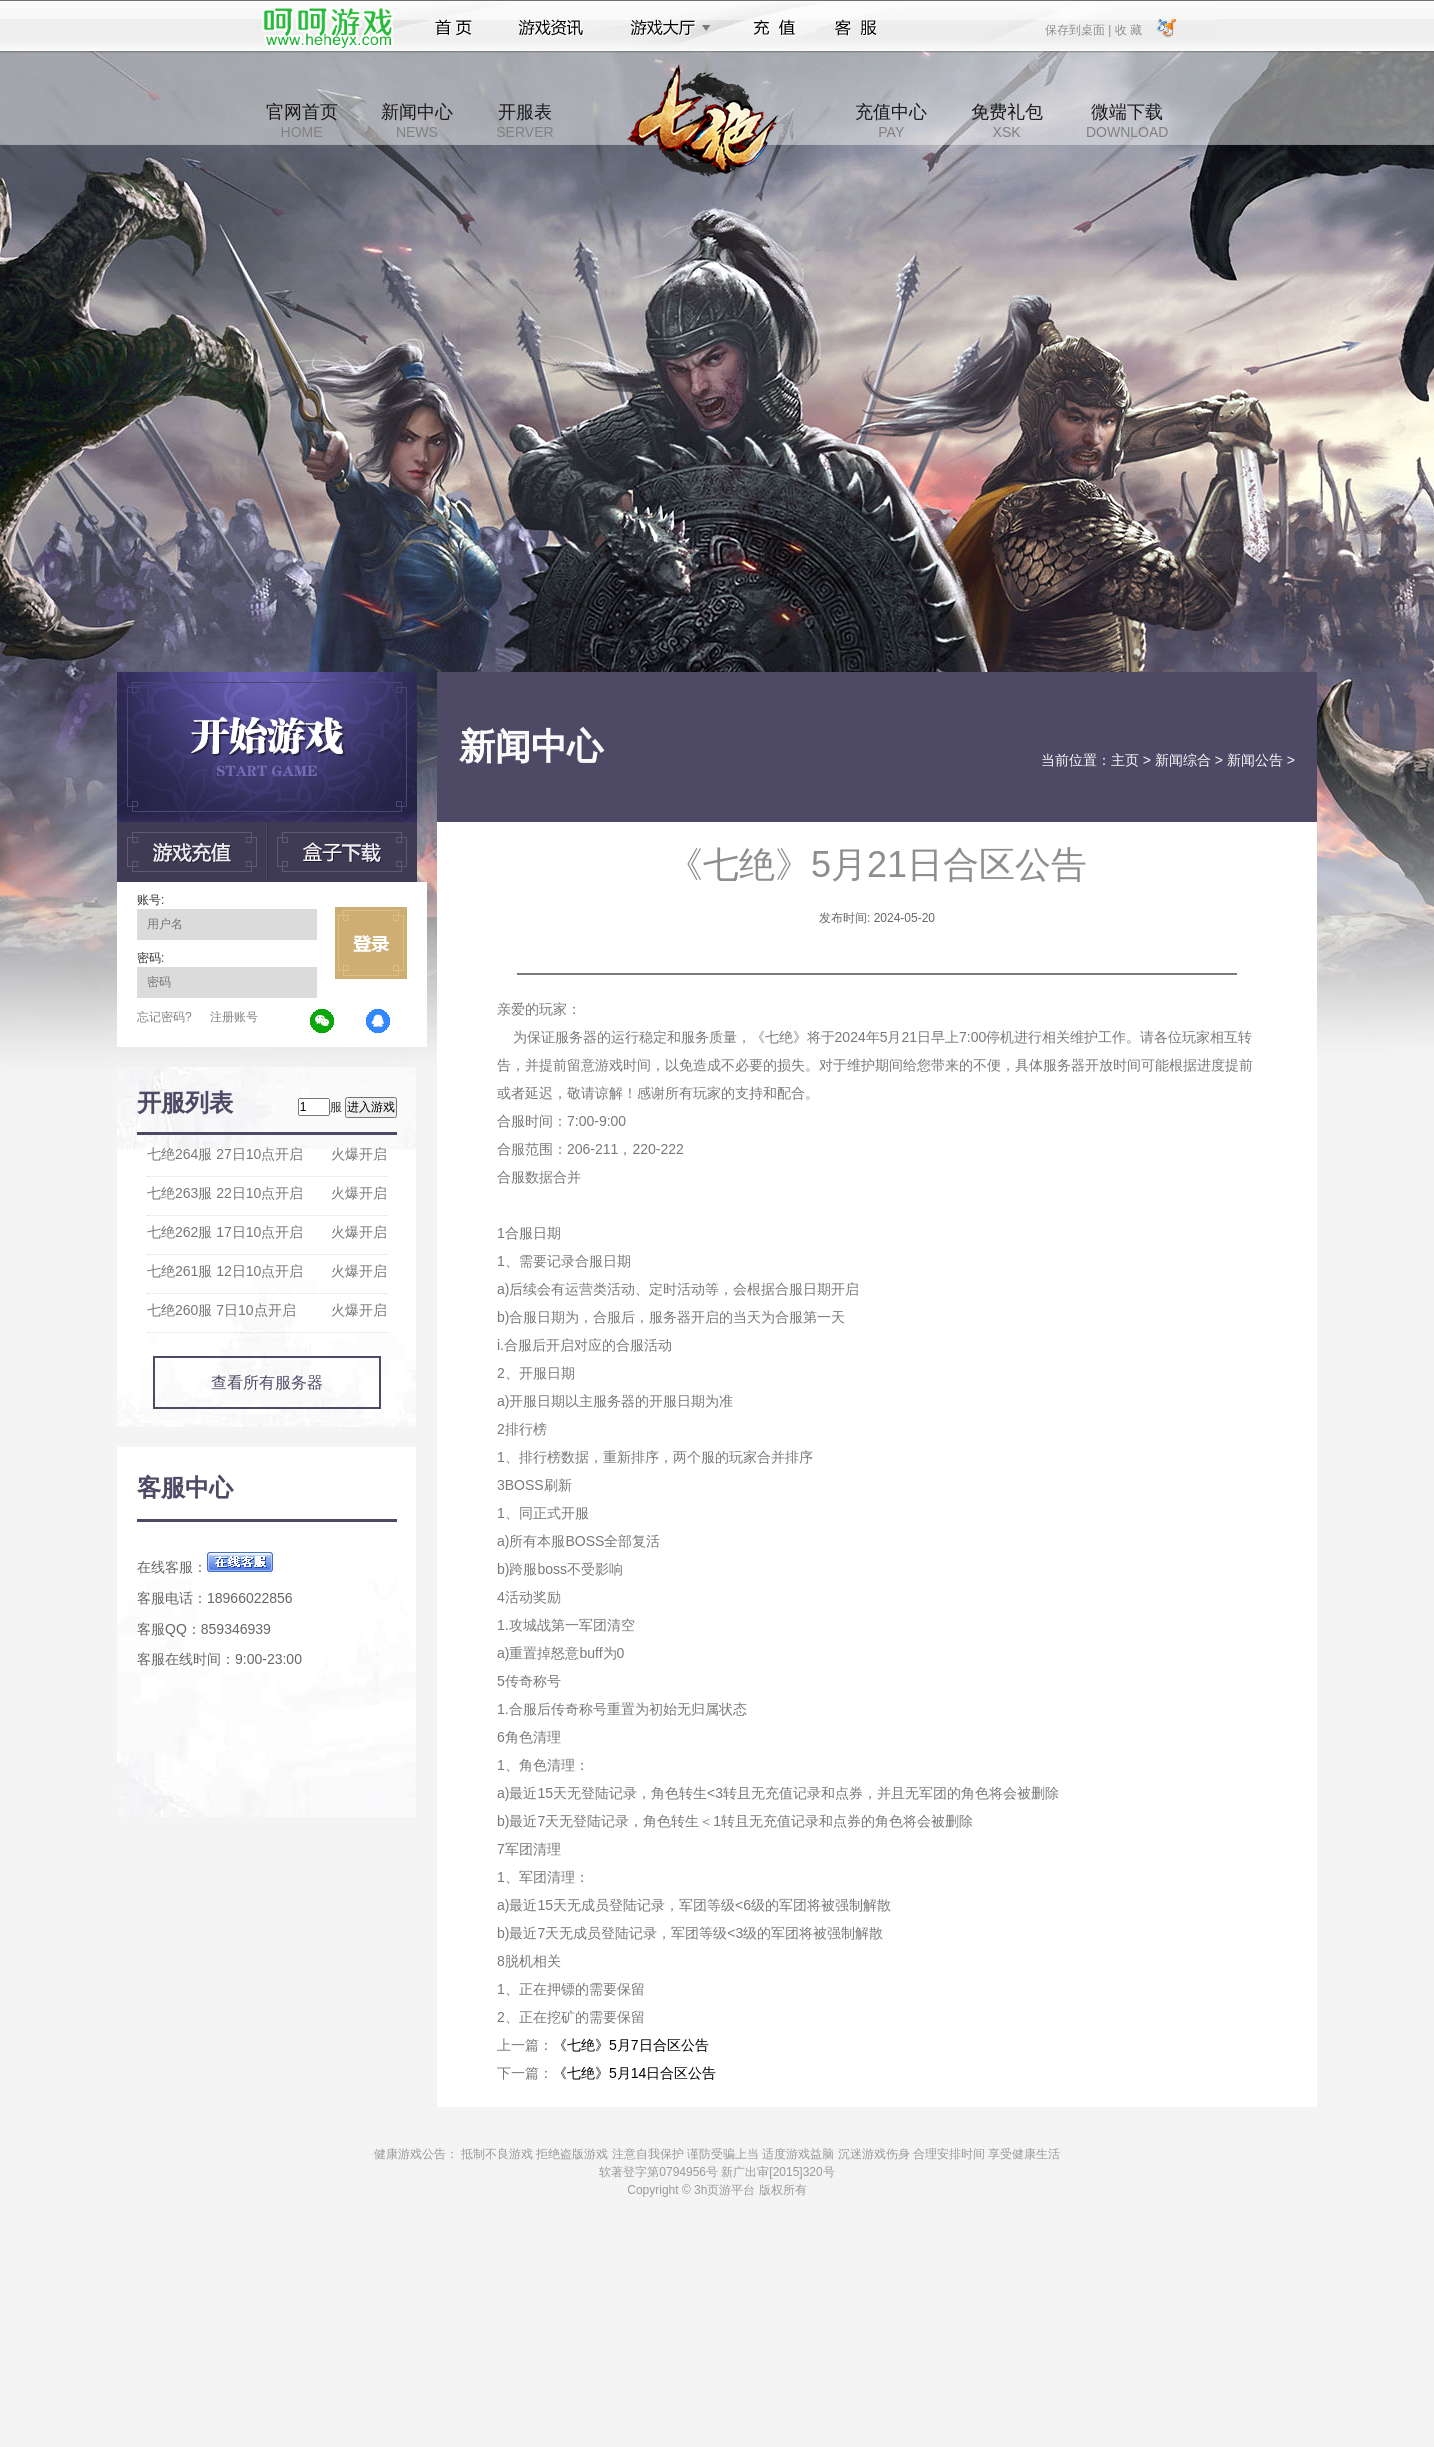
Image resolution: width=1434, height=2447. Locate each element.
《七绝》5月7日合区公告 (631, 2045)
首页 (453, 28)
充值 (773, 28)
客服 (856, 28)
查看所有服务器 (267, 1382)
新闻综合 (1183, 760)
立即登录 (371, 943)
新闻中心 (417, 121)
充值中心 (891, 121)
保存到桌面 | (1079, 29)
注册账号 (234, 1017)
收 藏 (1127, 29)
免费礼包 (1007, 121)
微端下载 (1127, 121)
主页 (1125, 760)
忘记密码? (164, 1017)
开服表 (524, 121)
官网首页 (302, 121)
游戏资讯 (551, 28)
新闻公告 (1255, 760)
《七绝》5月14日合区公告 (634, 2073)
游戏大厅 (665, 28)
